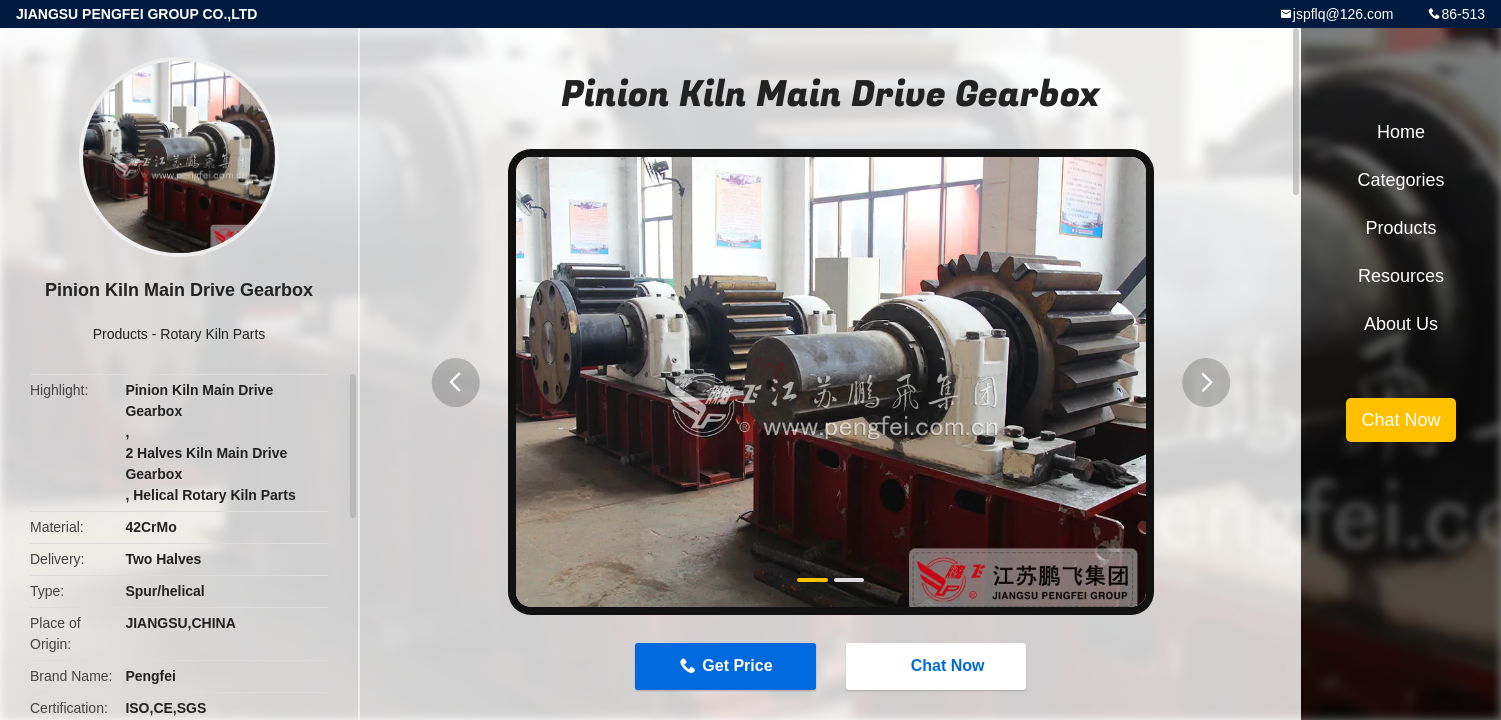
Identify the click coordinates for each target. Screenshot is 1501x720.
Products (120, 334)
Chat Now (938, 666)
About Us (1401, 324)
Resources (1401, 276)
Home (1401, 132)
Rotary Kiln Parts (212, 334)
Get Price (737, 665)
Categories (1400, 180)
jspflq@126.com (1343, 14)
